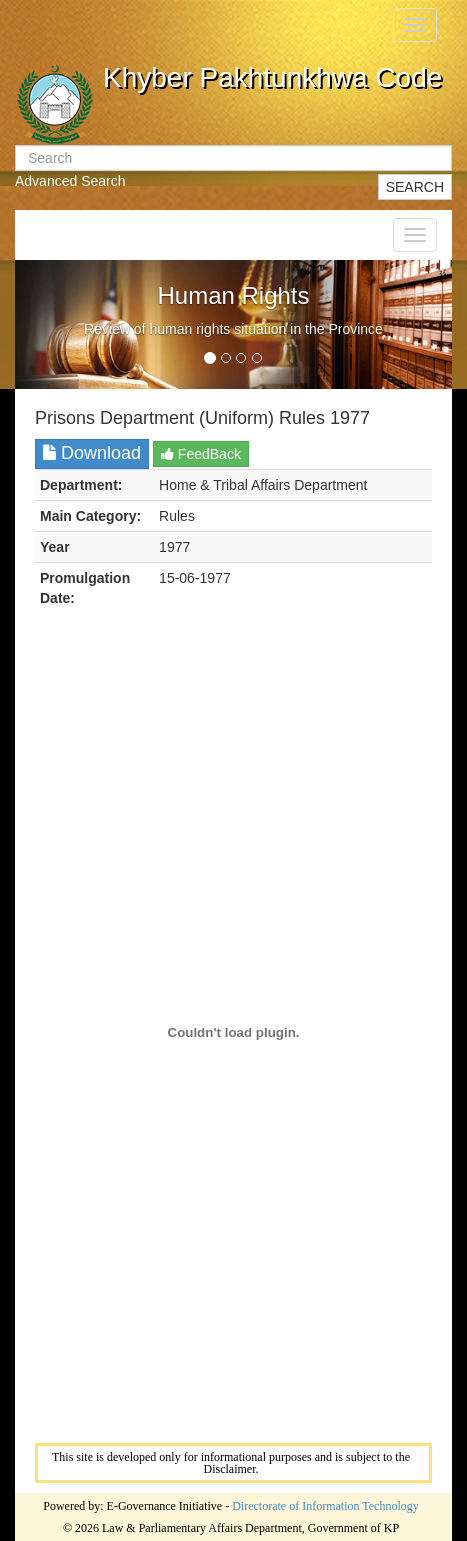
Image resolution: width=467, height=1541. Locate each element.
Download (92, 453)
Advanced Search (70, 181)
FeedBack (201, 454)
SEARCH (415, 187)
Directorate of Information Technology (325, 1506)
